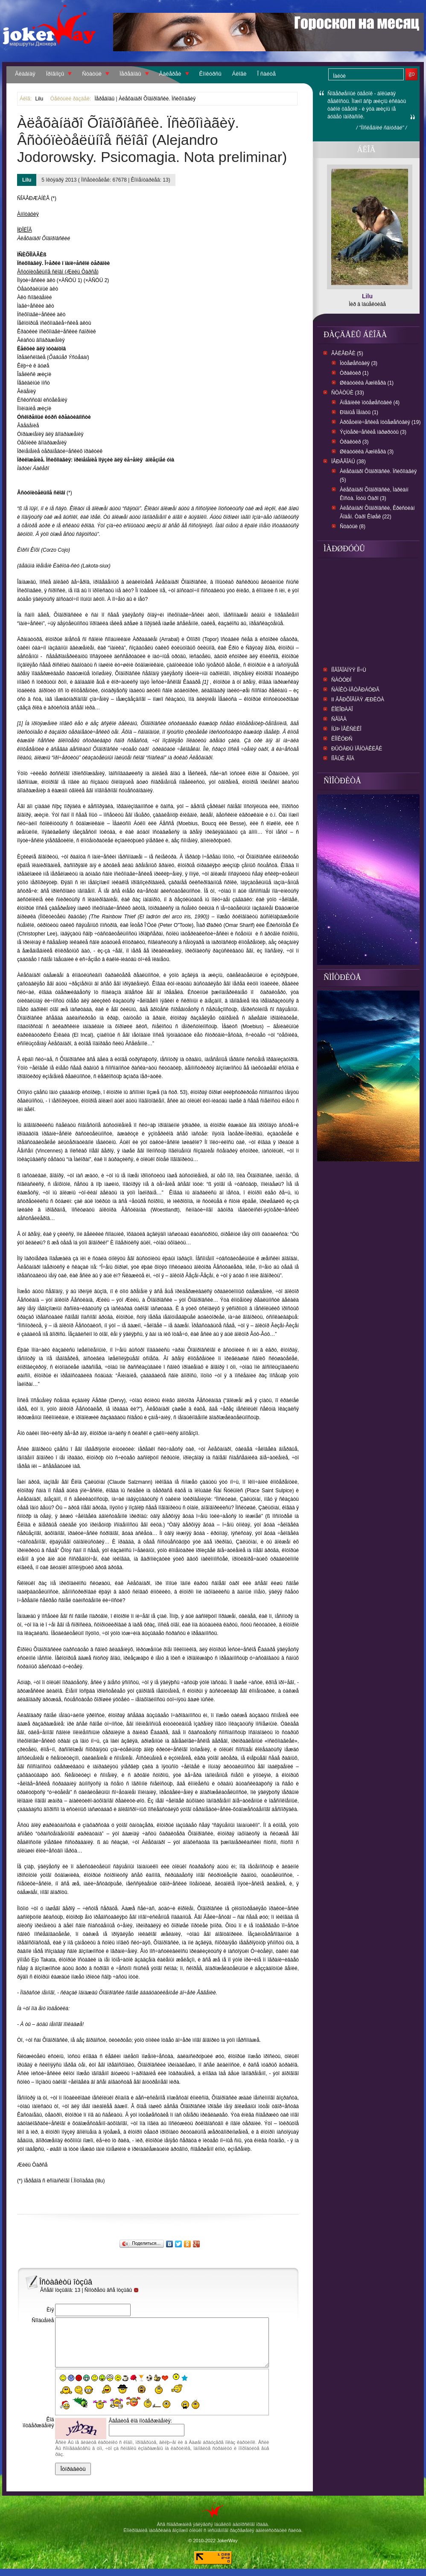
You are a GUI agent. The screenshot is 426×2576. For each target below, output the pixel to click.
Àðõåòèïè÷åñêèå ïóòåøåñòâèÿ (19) (380, 422)
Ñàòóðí (341, 680)
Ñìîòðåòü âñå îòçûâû (112, 2290)
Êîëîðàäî (342, 709)
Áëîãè (239, 74)
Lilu (39, 99)
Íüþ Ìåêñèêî (346, 729)
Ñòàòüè (92, 74)
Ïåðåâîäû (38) (348, 462)
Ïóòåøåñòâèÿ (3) (358, 363)
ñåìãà (339, 719)
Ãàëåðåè (170, 74)
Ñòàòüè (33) (347, 393)
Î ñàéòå (266, 74)
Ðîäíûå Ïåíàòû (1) (359, 412)
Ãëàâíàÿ (25, 74)
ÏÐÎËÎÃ (24, 230)
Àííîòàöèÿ (28, 214)
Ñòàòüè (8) (352, 526)
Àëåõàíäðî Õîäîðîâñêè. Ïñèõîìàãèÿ (157, 99)
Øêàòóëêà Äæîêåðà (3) (367, 452)
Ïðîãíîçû (55, 74)
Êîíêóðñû (210, 74)
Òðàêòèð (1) (354, 373)
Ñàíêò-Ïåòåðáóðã (355, 690)
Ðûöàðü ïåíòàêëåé (356, 749)
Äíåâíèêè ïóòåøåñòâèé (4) (370, 403)
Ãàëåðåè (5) (347, 353)
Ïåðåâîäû (130, 74)
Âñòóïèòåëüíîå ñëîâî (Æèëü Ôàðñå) (58, 272)
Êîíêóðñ (341, 739)
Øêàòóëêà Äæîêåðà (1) (367, 383)
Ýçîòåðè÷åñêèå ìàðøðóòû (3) (373, 432)
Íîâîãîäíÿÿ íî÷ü (348, 670)
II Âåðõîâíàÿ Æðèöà (357, 700)
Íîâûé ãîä (342, 759)
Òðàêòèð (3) (354, 442)
